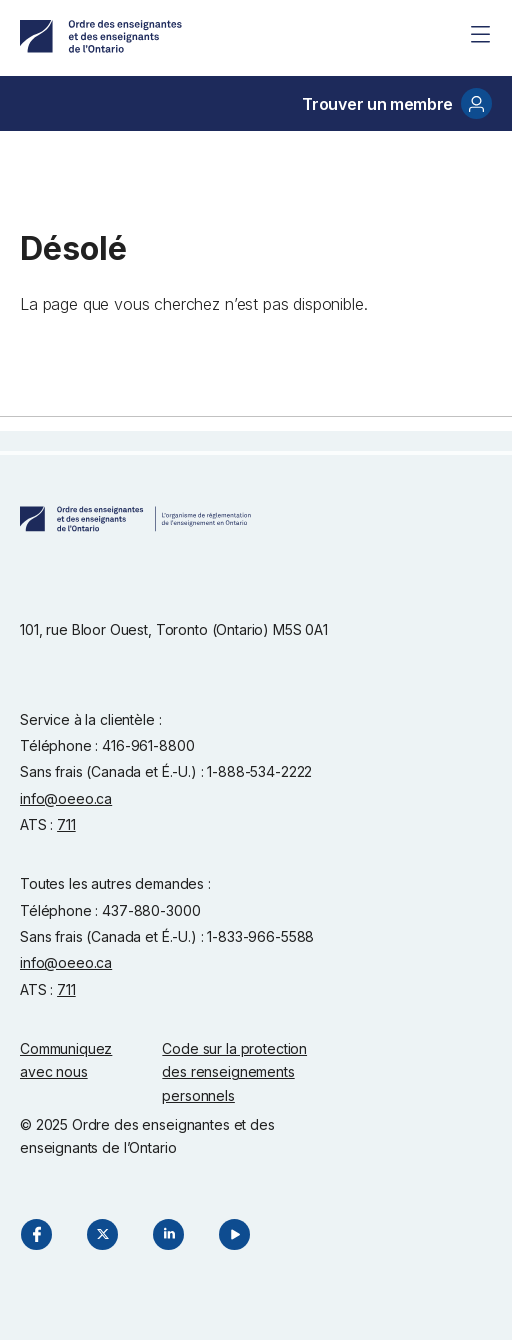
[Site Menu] (480, 34)
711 (66, 824)
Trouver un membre (397, 103)
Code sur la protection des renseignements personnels (234, 1072)
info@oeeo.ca (66, 798)
